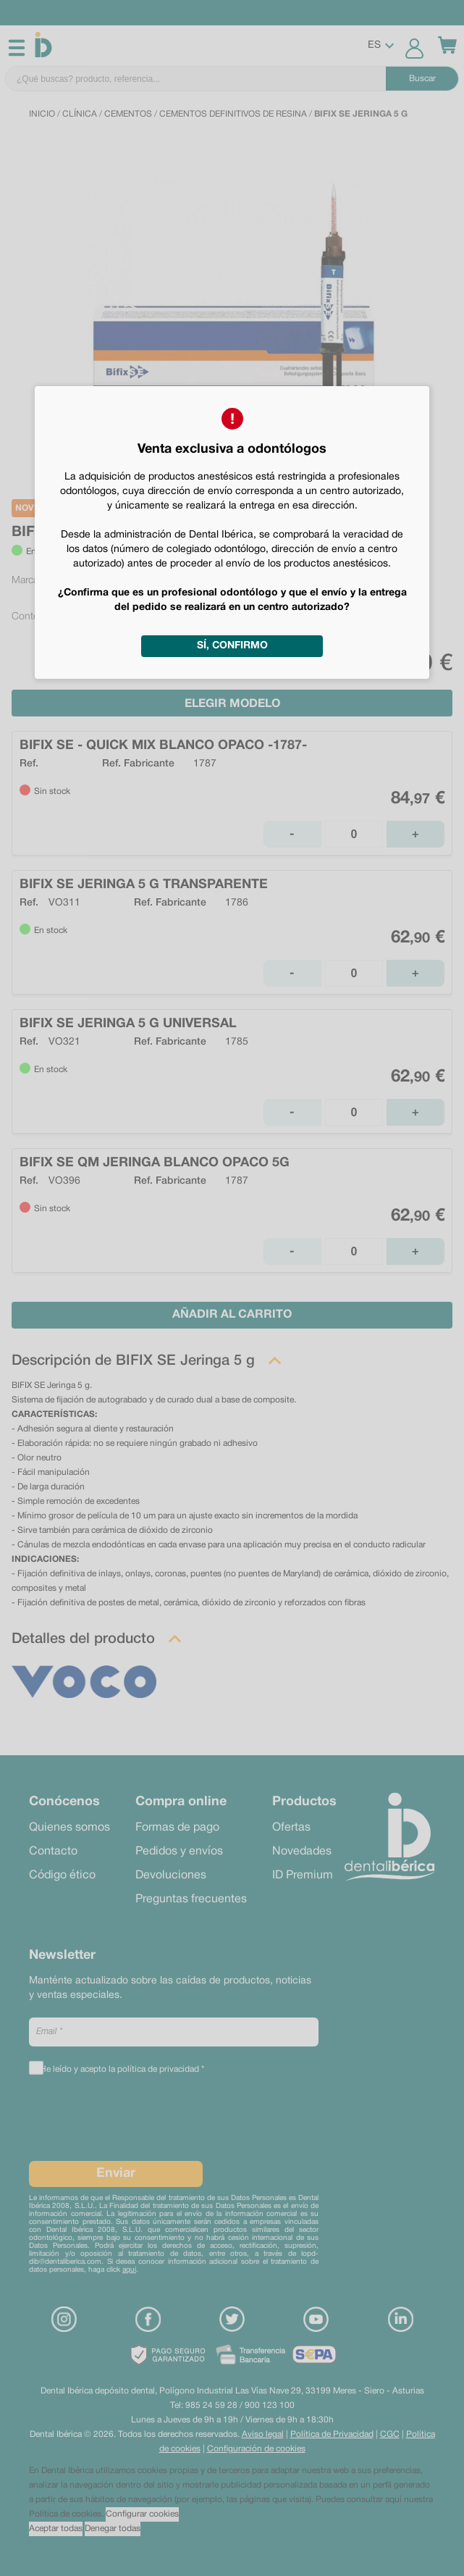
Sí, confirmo (232, 646)
